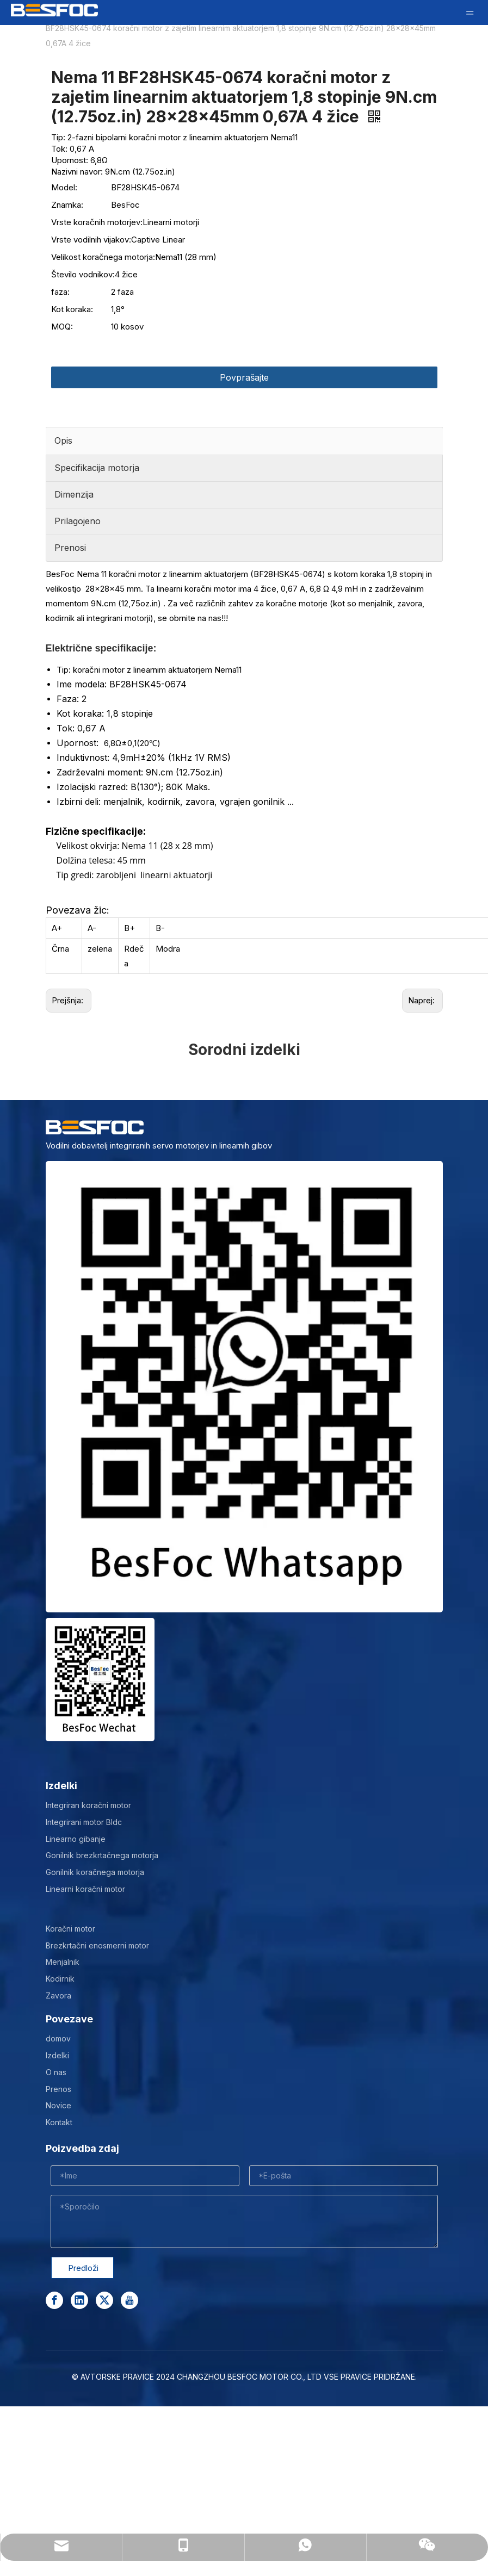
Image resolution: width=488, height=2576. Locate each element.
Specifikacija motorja (96, 467)
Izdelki (57, 2055)
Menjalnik (62, 1961)
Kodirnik (60, 1978)
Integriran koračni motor (88, 1805)
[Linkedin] (79, 2300)
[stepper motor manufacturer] (244, 1386)
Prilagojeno (77, 521)
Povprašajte (244, 377)
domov (58, 2038)
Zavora (58, 1995)
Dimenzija (74, 494)
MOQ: (62, 326)
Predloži (83, 2268)
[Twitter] (104, 2300)
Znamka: (67, 205)
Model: (64, 187)
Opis (63, 440)
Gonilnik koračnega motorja (95, 1872)
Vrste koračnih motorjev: (97, 222)
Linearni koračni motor (85, 1889)
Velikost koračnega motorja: (103, 257)
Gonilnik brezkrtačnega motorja (102, 1855)
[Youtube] (129, 2300)
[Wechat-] (100, 1679)
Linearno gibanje (76, 1838)
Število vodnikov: (83, 274)
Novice (58, 2105)
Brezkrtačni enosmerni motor (97, 1945)
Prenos (58, 2089)
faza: (60, 292)
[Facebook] (54, 2300)
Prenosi (70, 547)
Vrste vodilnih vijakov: (91, 239)
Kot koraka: (72, 309)
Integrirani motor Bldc (84, 1822)
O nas (56, 2072)
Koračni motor (70, 1928)
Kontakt (59, 2122)
